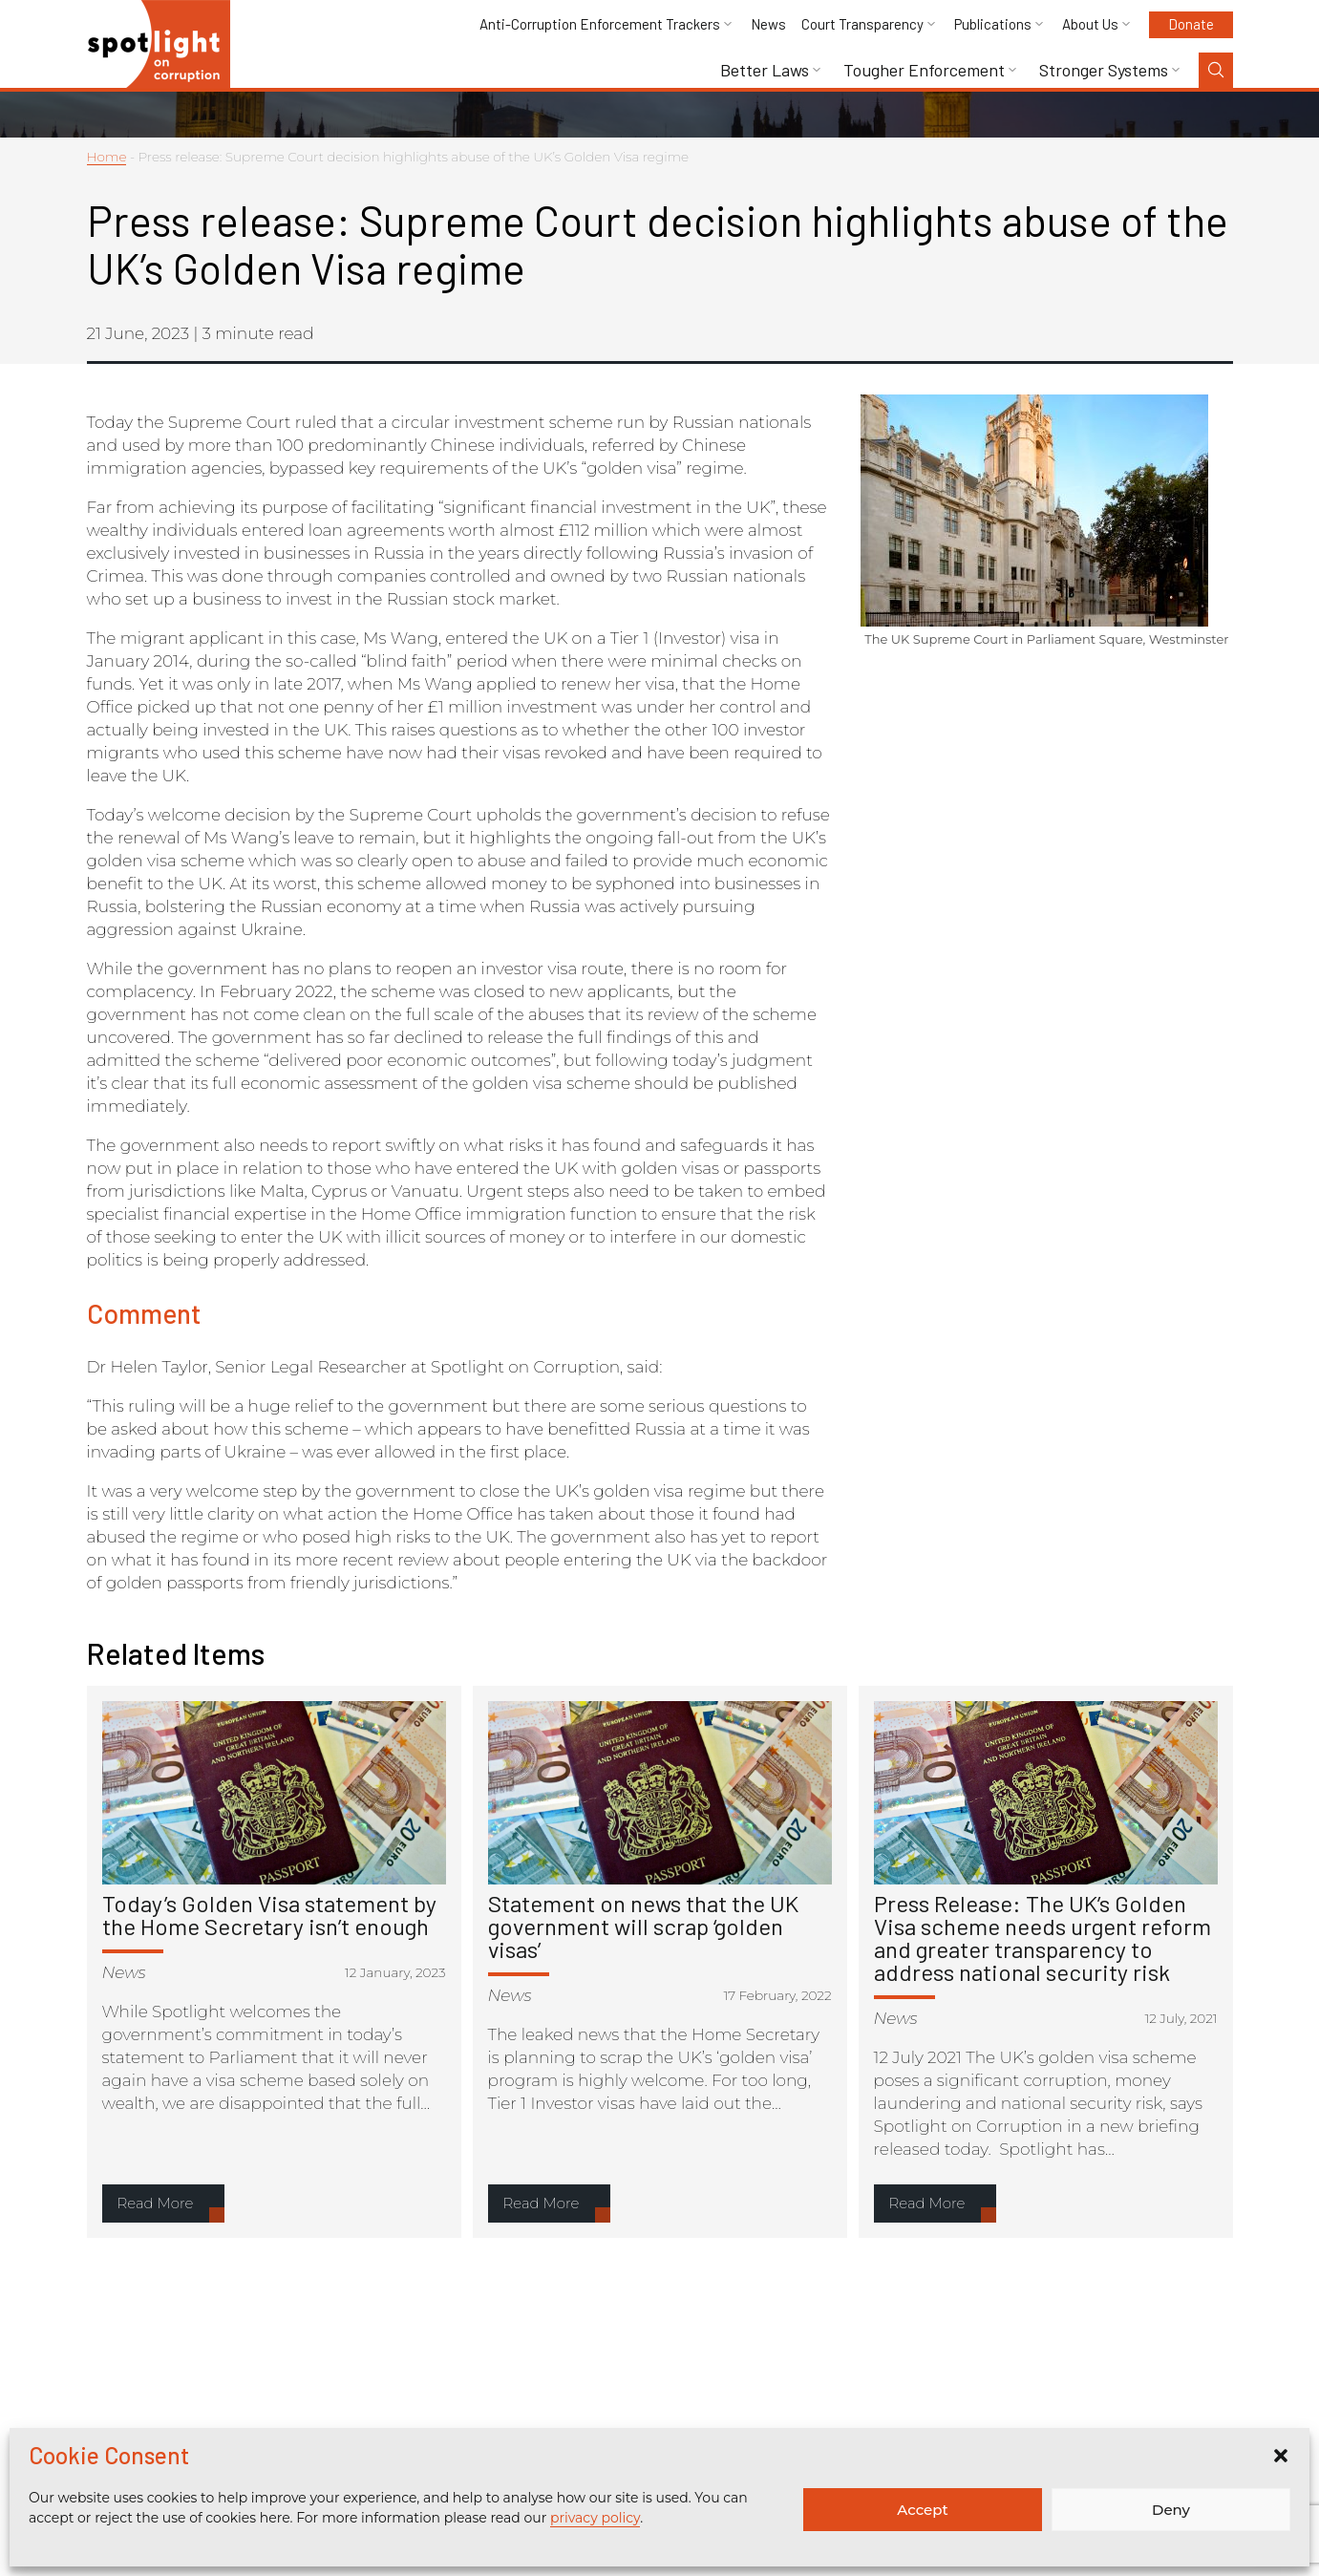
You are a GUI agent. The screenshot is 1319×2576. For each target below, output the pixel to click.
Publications (993, 24)
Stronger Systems (1103, 70)
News (768, 24)
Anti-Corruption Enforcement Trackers (599, 24)
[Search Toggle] (1216, 70)
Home (107, 156)
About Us (1090, 24)
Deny (1171, 2510)
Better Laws (764, 70)
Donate (1191, 23)
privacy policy (595, 2517)
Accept (922, 2510)
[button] (1280, 2455)
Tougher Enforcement (924, 70)
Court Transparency (862, 24)
